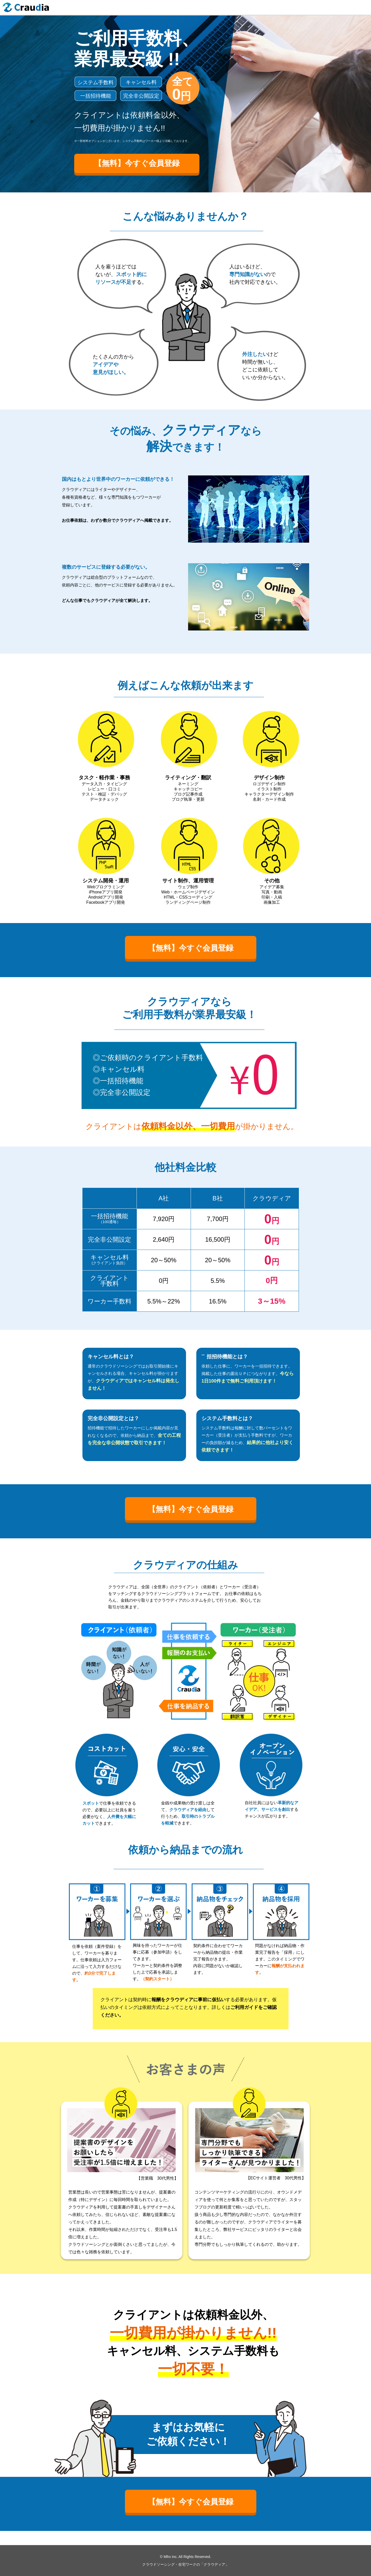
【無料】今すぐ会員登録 (137, 163)
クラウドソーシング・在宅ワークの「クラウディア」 (185, 2564)
